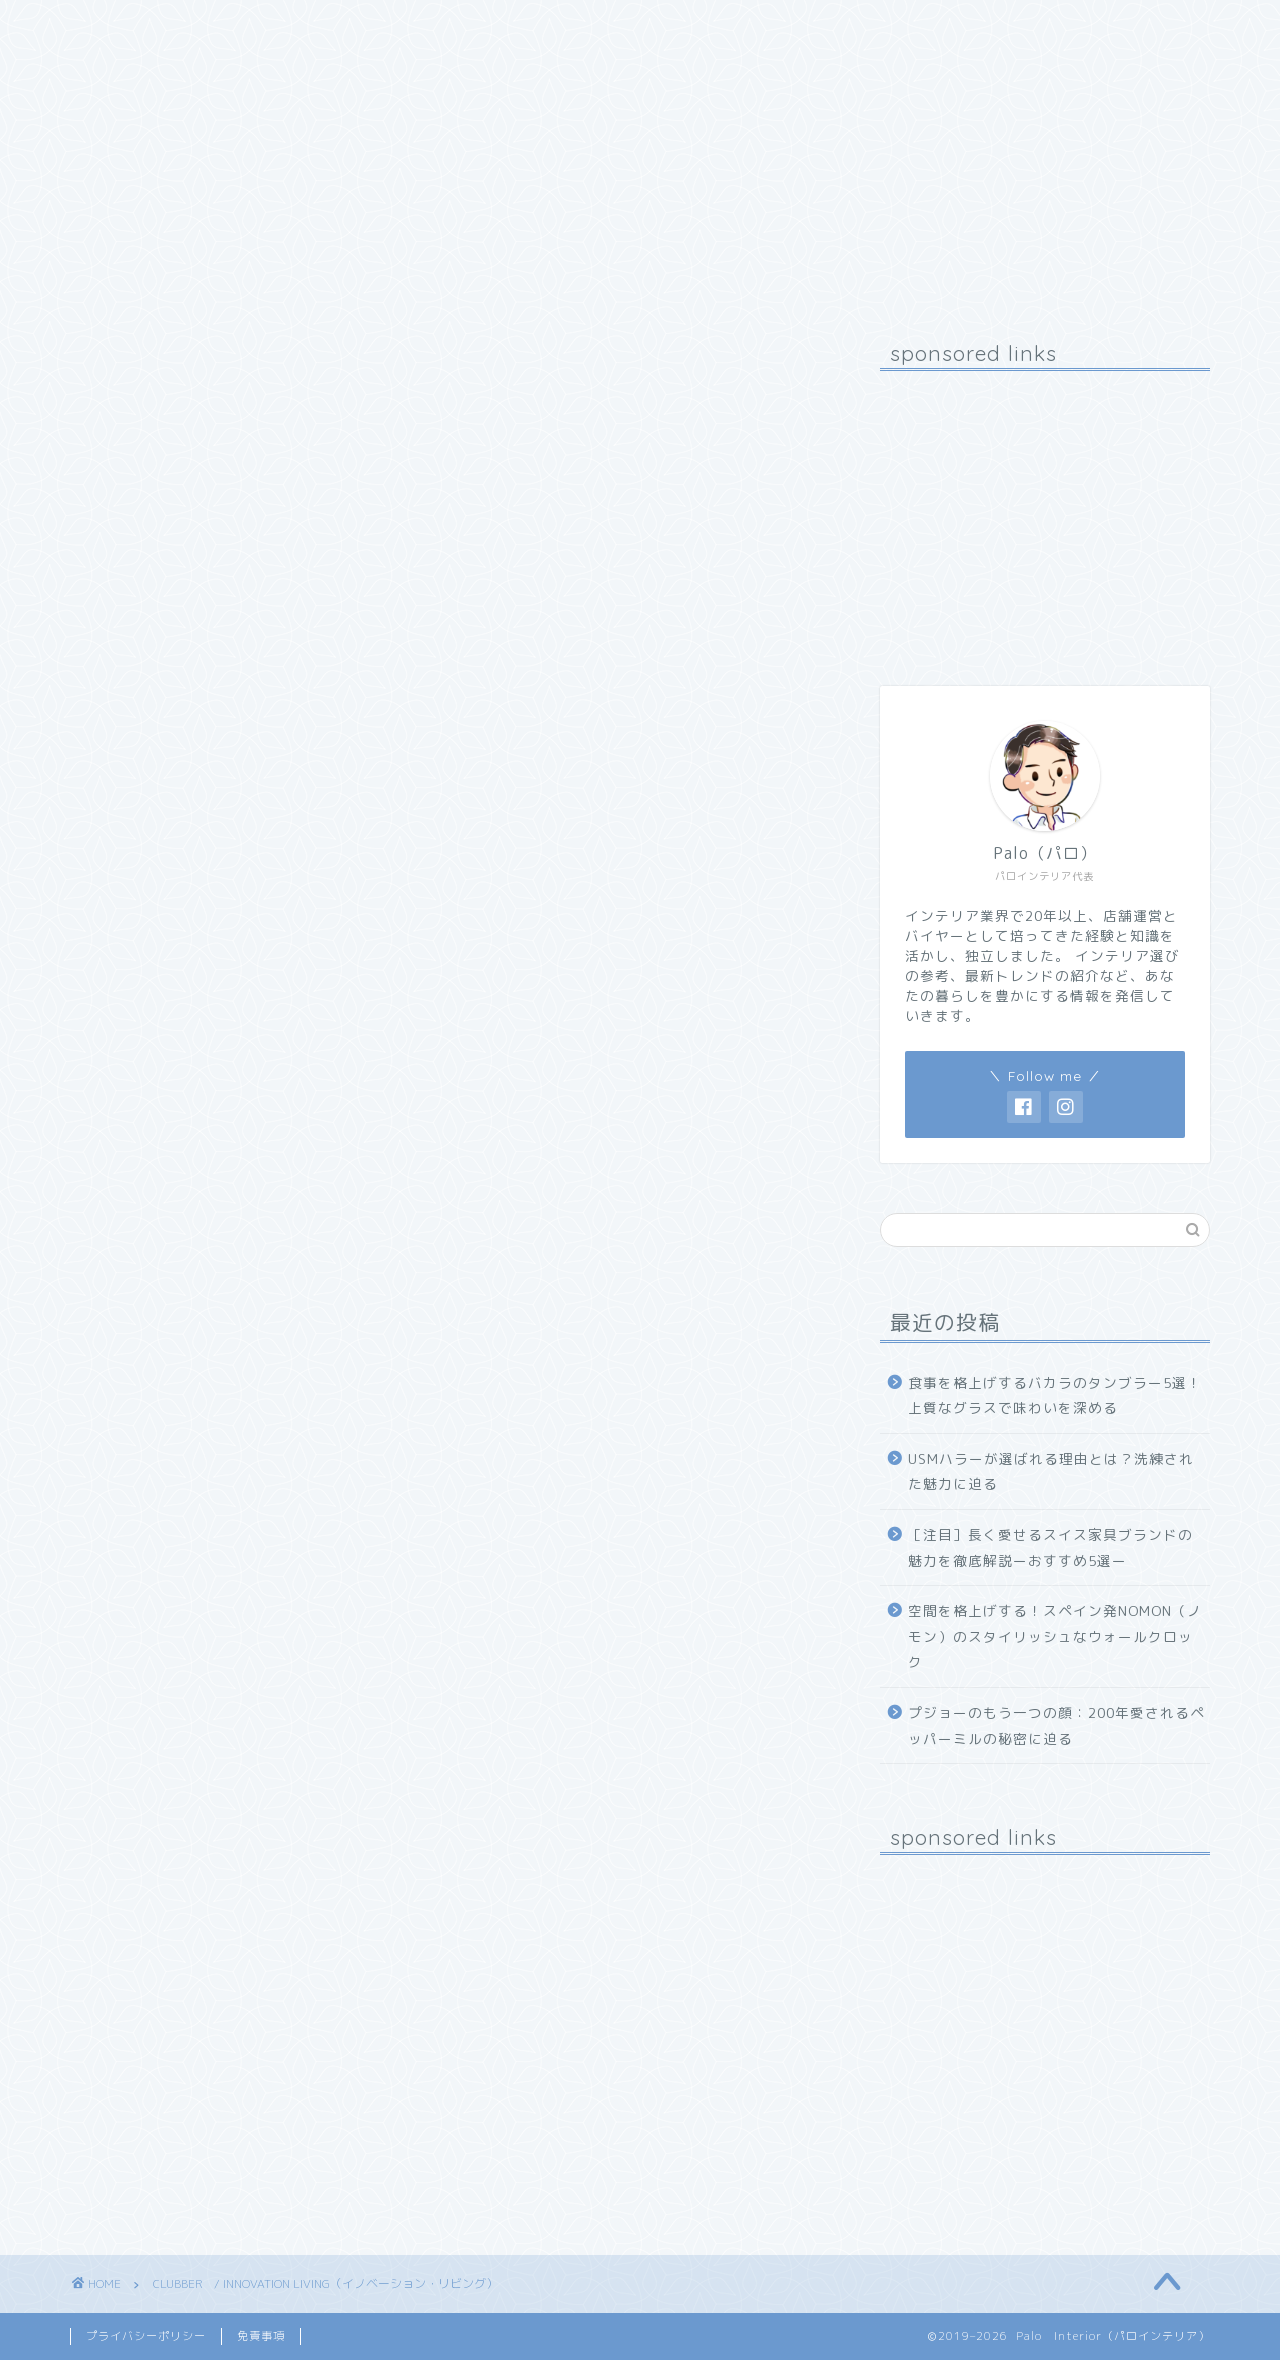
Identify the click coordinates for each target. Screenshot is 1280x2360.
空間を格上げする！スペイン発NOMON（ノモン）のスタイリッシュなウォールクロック (1055, 1636)
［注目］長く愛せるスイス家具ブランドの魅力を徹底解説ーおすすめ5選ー (1050, 1547)
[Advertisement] (1045, 511)
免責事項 (261, 2336)
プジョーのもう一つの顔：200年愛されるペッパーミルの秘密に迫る (1056, 1725)
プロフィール (235, 27)
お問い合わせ (375, 27)
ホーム (117, 27)
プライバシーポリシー (146, 2336)
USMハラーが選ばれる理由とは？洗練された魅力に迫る (1051, 1471)
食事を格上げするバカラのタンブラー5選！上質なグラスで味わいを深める (1055, 1395)
